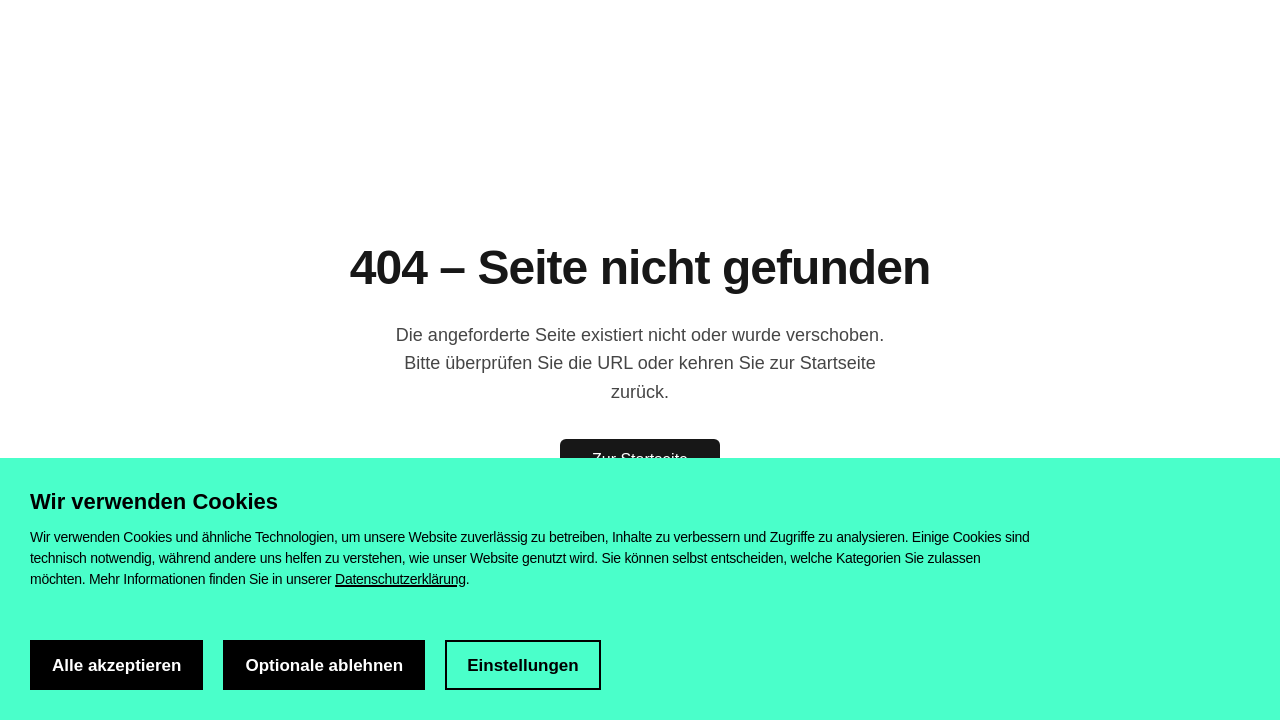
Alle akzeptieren (116, 665)
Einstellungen (522, 665)
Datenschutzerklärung (400, 579)
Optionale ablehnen (324, 665)
